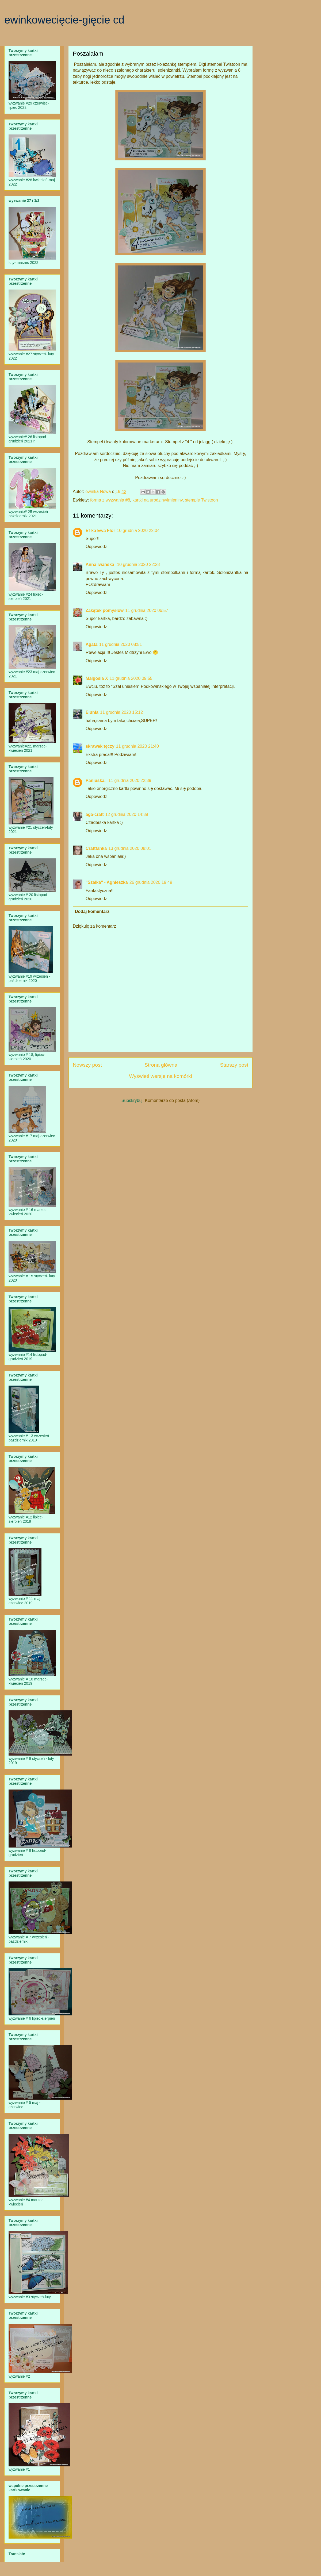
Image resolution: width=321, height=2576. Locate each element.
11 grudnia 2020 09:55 (131, 678)
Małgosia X (97, 678)
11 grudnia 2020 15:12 (121, 712)
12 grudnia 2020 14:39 (126, 814)
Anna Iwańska (100, 564)
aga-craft (95, 814)
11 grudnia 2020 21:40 (137, 746)
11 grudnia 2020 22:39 (129, 780)
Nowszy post (87, 1065)
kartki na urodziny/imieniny (157, 500)
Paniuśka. (96, 780)
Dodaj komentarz (92, 911)
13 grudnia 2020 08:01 (129, 848)
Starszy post (234, 1065)
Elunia (92, 712)
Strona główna (160, 1065)
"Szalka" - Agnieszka (107, 882)
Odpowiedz (96, 546)
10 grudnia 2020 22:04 (138, 530)
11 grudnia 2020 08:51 (120, 644)
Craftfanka (96, 848)
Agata (91, 644)
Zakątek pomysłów (105, 610)
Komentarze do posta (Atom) (172, 1100)
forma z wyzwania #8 (110, 500)
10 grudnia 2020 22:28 (138, 564)
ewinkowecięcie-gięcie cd (64, 20)
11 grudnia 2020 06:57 (146, 610)
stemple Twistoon (201, 500)
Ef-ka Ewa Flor (100, 530)
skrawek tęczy (100, 746)
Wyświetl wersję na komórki (160, 1076)
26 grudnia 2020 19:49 (150, 882)
